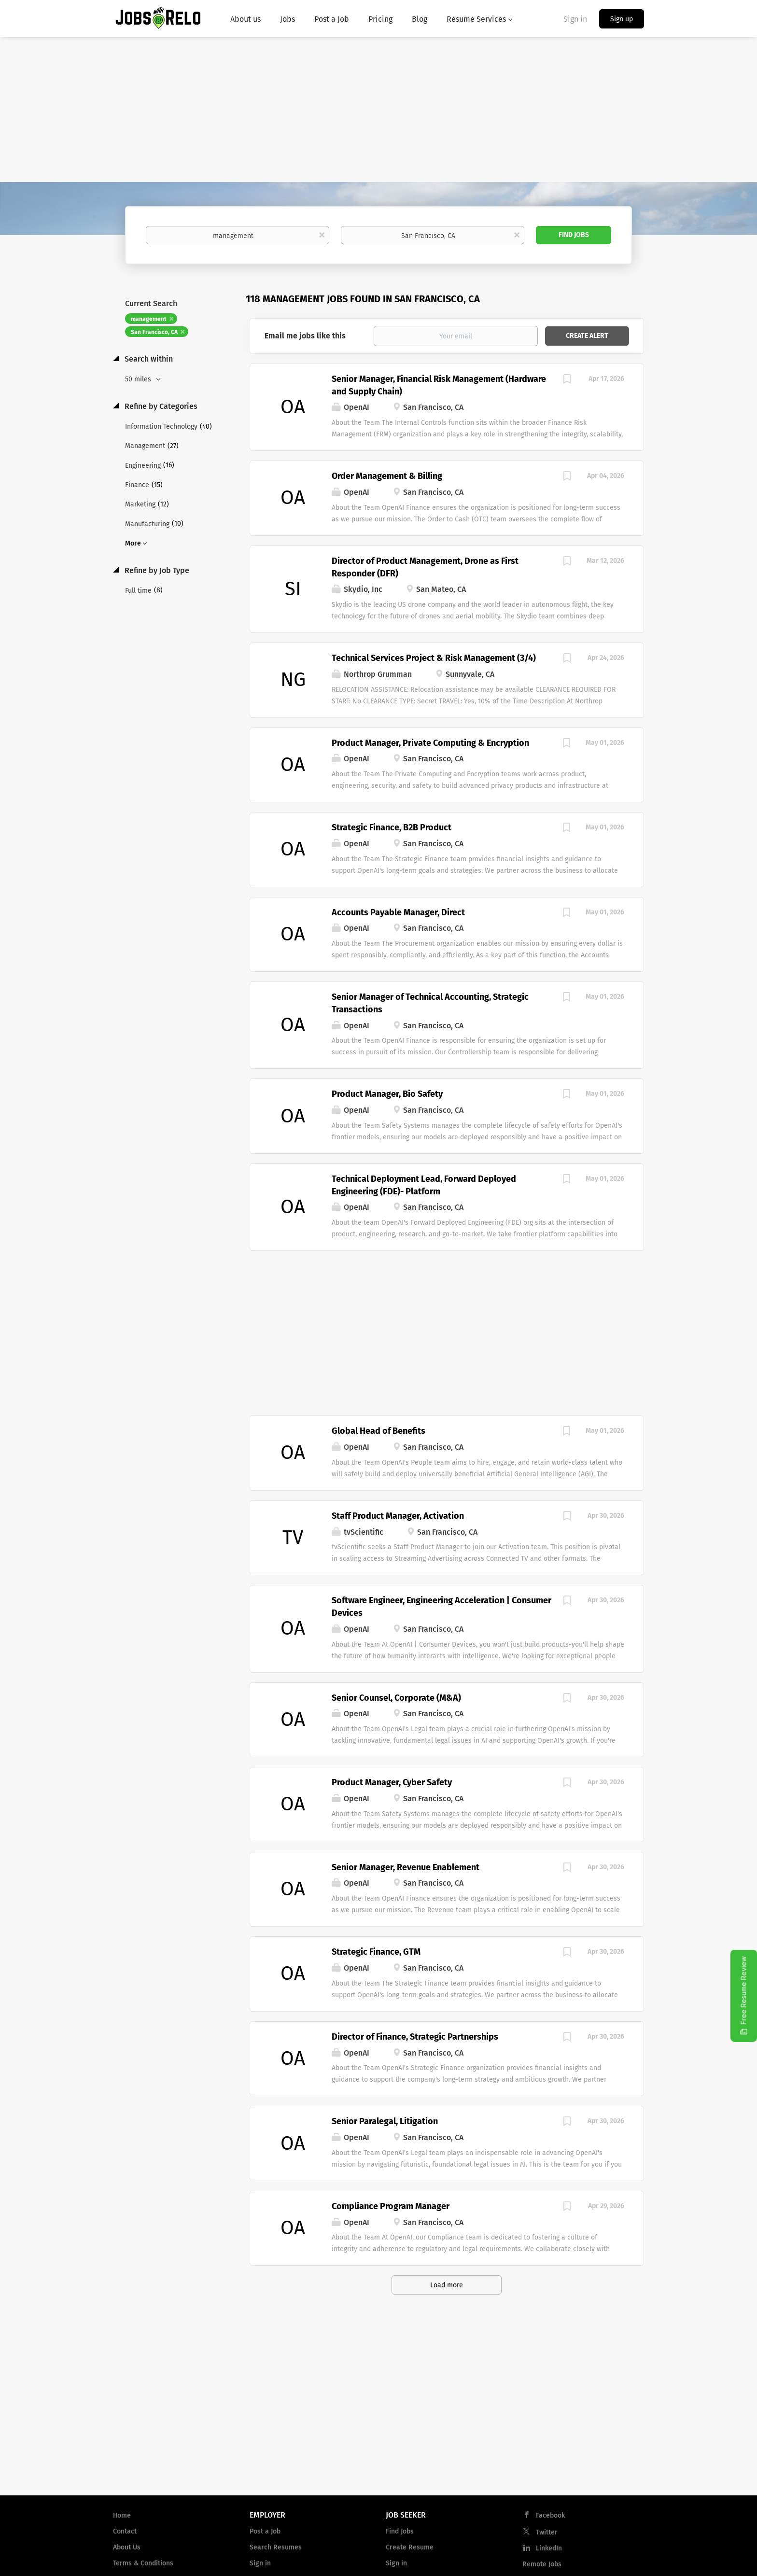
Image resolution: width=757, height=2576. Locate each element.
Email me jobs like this (305, 335)
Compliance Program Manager (390, 2206)
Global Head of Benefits (378, 1431)
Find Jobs (574, 235)
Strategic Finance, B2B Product (391, 827)
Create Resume (410, 2547)
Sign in (575, 19)
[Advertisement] (378, 109)
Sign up (621, 19)
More (133, 543)
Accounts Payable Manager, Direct (398, 912)
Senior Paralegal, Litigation (385, 2121)
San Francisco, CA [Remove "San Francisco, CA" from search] (154, 332)
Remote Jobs (541, 2564)
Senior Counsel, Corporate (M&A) (396, 1698)
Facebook (550, 2515)
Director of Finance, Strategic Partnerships (415, 2036)
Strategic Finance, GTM (376, 1951)
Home (122, 2515)
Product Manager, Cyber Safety (392, 1782)
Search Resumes (276, 2547)
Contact (125, 2531)
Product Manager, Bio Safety (387, 1094)
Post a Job (265, 2531)
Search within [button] (148, 359)
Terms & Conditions (143, 2563)
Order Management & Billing (387, 476)
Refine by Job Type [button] (156, 570)
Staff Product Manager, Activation (398, 1516)
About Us (126, 2547)
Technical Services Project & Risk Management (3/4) (434, 658)
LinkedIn (549, 2548)
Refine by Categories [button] (160, 406)
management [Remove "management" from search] (149, 319)
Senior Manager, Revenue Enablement (405, 1867)
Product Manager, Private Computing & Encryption (430, 743)
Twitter (547, 2532)
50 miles (139, 379)
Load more (446, 2285)
